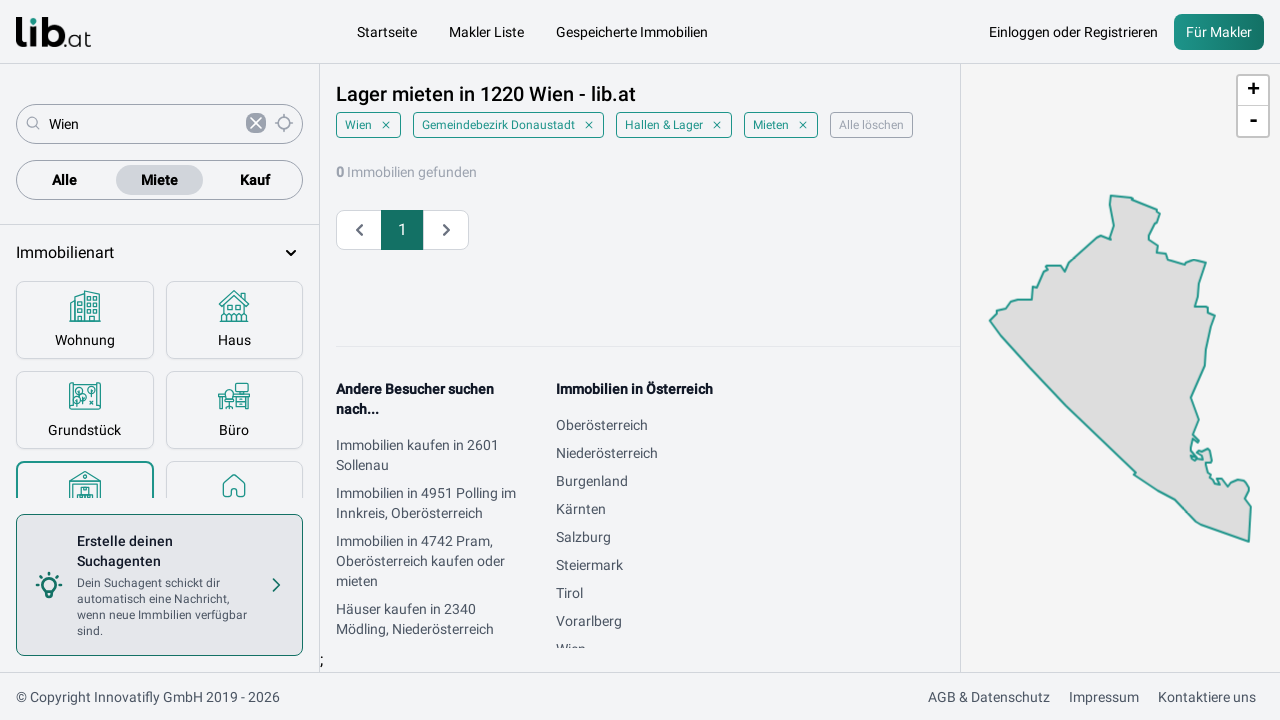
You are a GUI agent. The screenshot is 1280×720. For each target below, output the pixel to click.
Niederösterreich (607, 453)
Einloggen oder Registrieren (1073, 32)
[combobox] (143, 124)
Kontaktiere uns (1207, 697)
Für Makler (1219, 32)
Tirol (569, 593)
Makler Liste (486, 32)
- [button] (1253, 121)
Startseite (387, 32)
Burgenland (592, 481)
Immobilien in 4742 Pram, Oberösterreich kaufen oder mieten (420, 561)
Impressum (1104, 697)
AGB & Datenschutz (989, 697)
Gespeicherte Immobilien (632, 32)
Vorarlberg (589, 621)
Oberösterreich (602, 425)
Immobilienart (159, 253)
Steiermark (589, 565)
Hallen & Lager (674, 125)
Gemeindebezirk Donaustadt (508, 125)
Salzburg (583, 537)
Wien (368, 125)
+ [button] (1253, 91)
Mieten (781, 125)
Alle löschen (871, 125)
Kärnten (581, 509)
